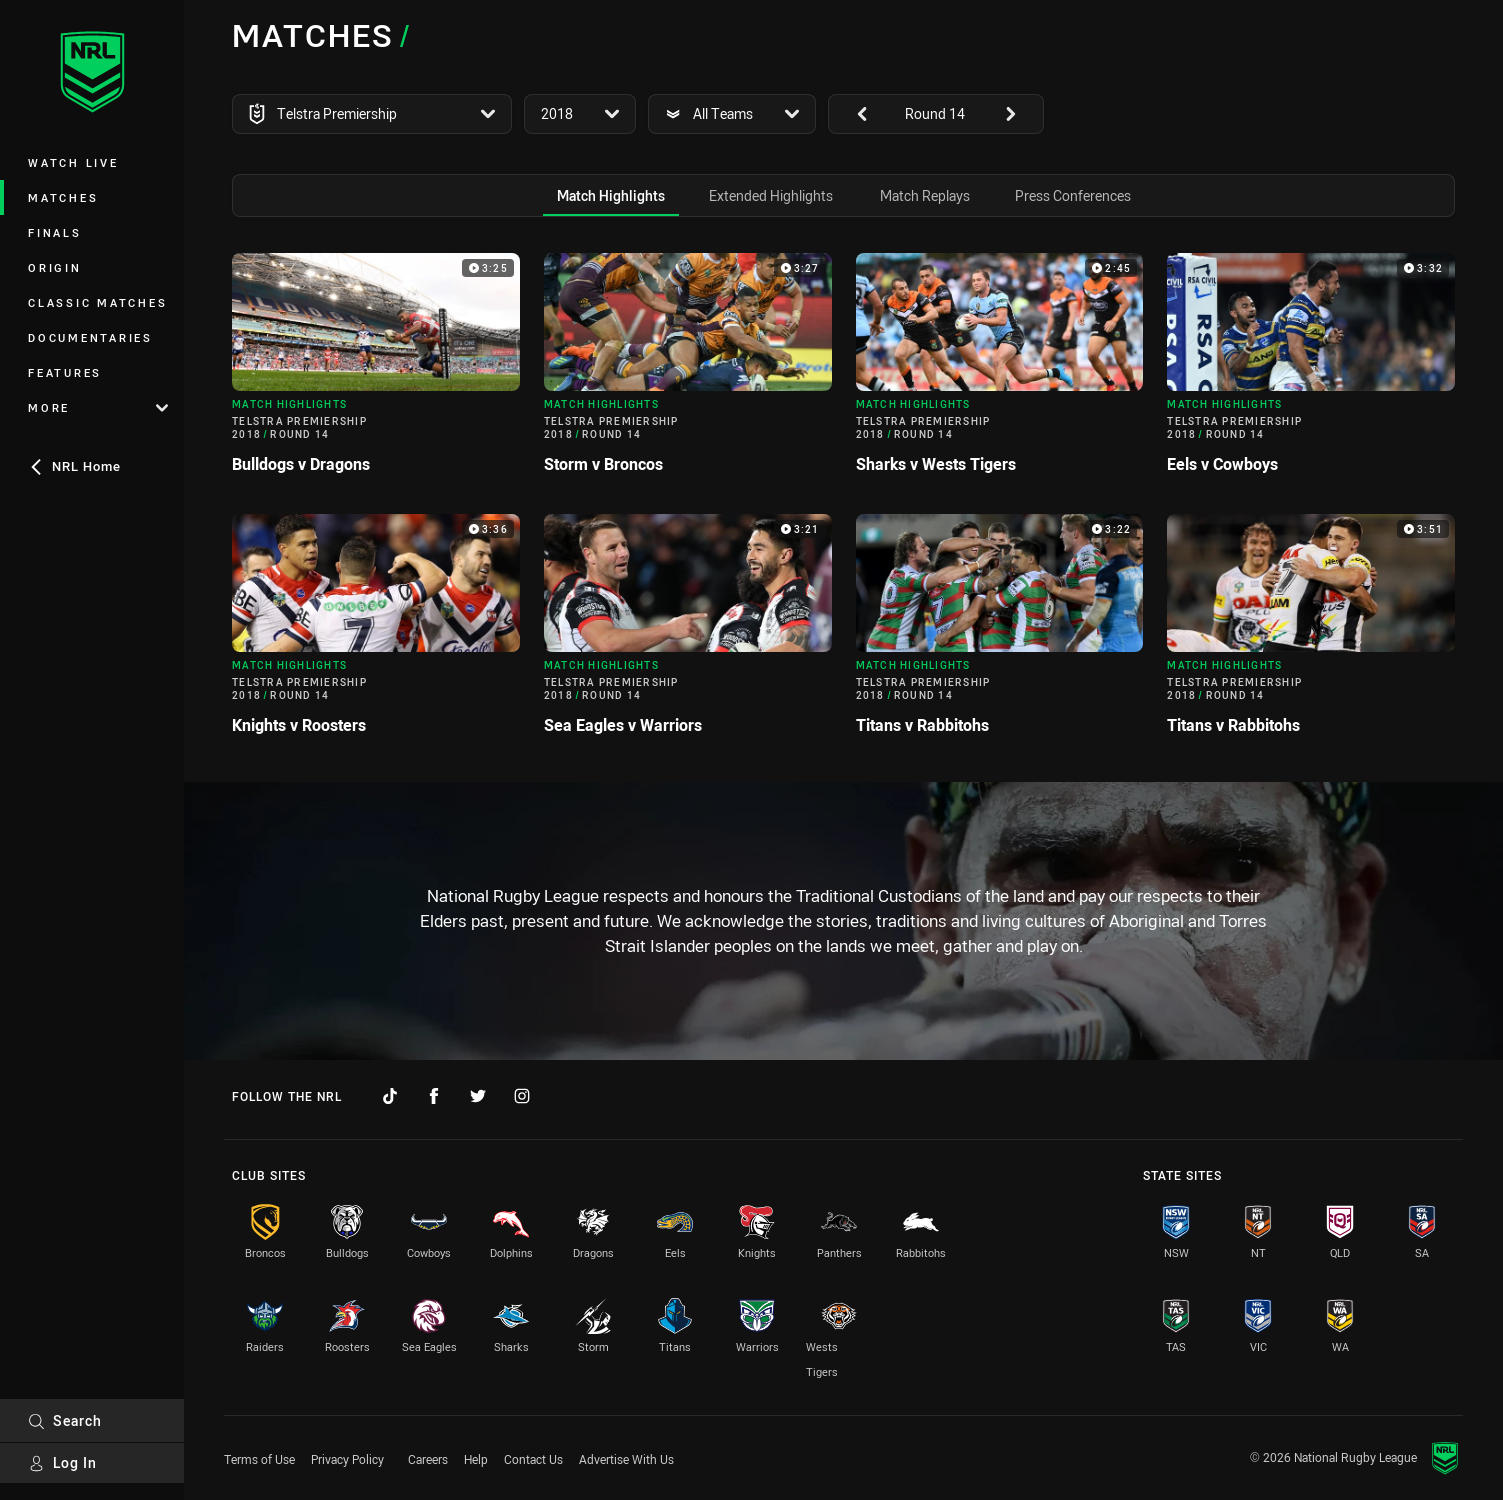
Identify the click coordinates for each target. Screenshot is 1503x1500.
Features (65, 372)
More (98, 407)
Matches (63, 197)
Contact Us (533, 1459)
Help (476, 1459)
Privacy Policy (347, 1459)
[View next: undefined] (1020, 114)
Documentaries (90, 337)
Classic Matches (97, 302)
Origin (55, 267)
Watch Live (73, 162)
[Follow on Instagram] (522, 1096)
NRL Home (74, 466)
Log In (62, 1462)
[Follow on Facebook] (434, 1096)
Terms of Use (259, 1459)
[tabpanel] (843, 502)
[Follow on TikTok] (390, 1096)
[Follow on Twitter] (478, 1096)
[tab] (611, 195)
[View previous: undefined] (852, 114)
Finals (55, 232)
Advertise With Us (626, 1459)
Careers (428, 1459)
